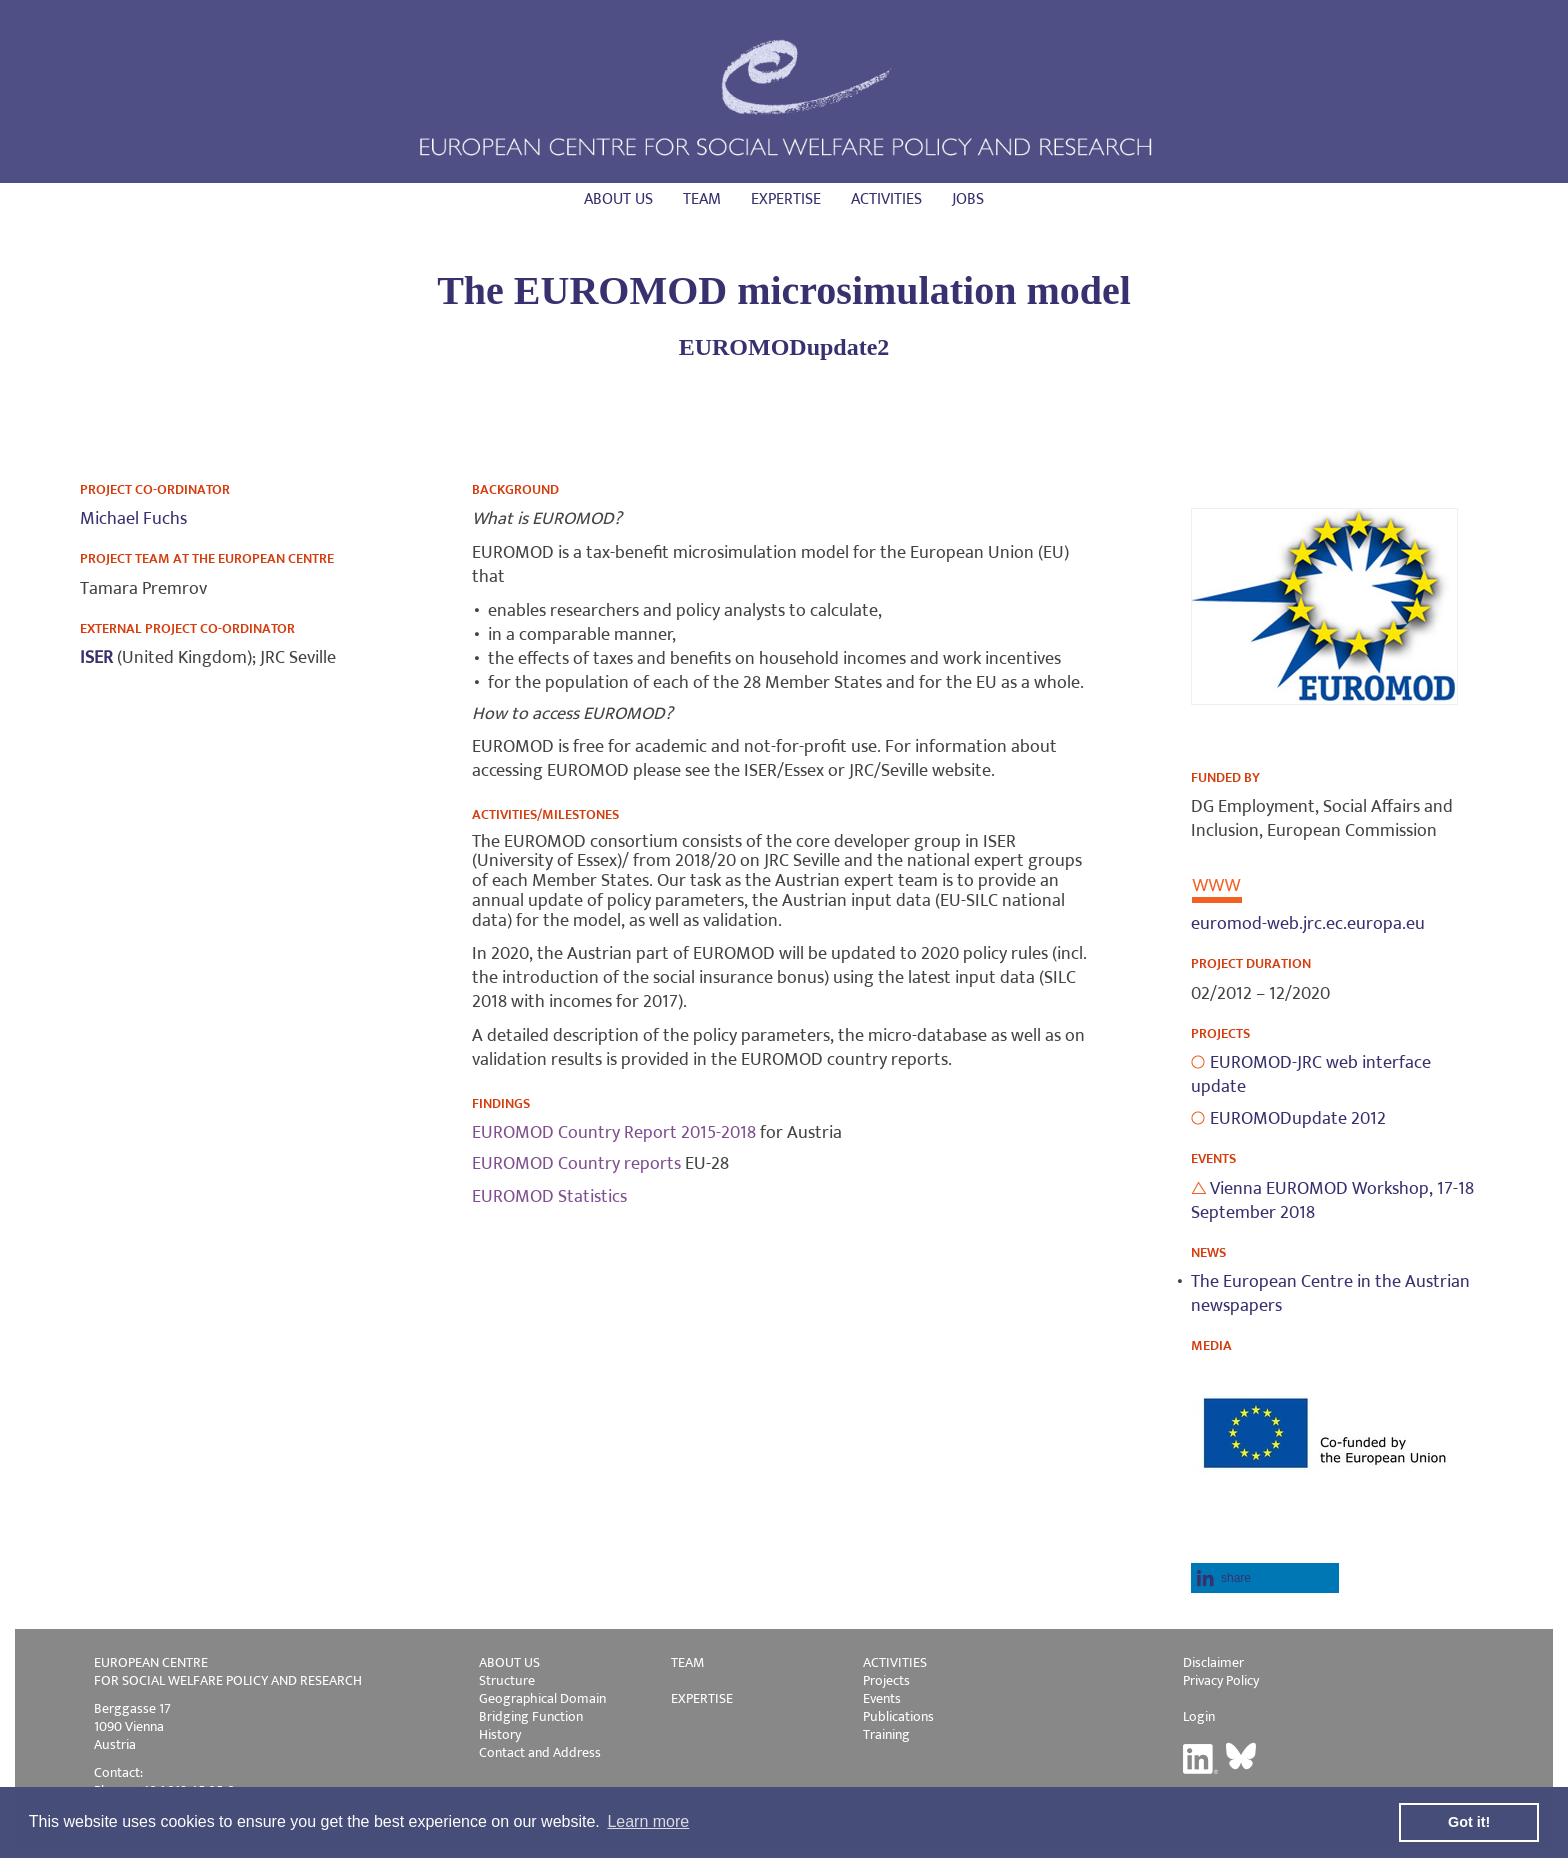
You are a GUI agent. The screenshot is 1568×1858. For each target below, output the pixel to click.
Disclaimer (1213, 1662)
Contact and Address (540, 1752)
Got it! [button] (1469, 1822)
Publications (898, 1716)
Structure (507, 1680)
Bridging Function (531, 1716)
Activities (886, 199)
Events (882, 1698)
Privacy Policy (1221, 1680)
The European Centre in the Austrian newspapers (1330, 1294)
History (500, 1734)
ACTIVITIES (895, 1662)
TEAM (687, 1662)
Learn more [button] (648, 1821)
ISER (98, 658)
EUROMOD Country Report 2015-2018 (614, 1133)
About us (618, 199)
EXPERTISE (702, 1698)
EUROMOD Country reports (576, 1164)
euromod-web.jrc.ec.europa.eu (1308, 924)
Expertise (786, 199)
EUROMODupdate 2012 (1298, 1119)
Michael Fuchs (133, 519)
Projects (886, 1680)
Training (886, 1734)
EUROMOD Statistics (549, 1197)
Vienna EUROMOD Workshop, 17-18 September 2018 (1332, 1201)
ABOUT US (509, 1662)
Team (702, 199)
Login (1199, 1716)
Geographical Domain (542, 1698)
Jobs (968, 199)
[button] (1265, 1578)
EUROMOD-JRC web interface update (1311, 1075)
